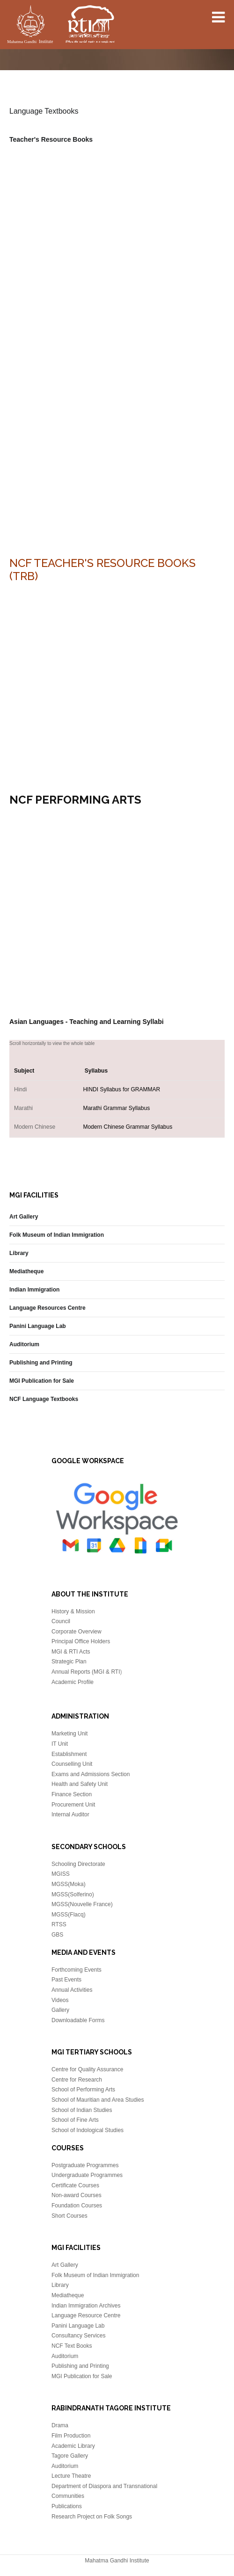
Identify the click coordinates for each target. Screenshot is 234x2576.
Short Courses (69, 2216)
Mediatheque (26, 1271)
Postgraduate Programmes (84, 2165)
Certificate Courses (75, 2185)
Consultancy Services (78, 2335)
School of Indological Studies (87, 2130)
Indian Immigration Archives (85, 2305)
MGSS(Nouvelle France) (82, 1904)
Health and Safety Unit (79, 1784)
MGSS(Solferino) (72, 1894)
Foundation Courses (76, 2205)
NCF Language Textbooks (43, 1399)
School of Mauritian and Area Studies (97, 2100)
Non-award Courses (76, 2195)
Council (60, 1621)
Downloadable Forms (77, 2020)
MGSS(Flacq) (68, 1914)
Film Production (70, 2435)
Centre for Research (76, 2079)
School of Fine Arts (75, 2120)
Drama (59, 2425)
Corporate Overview (76, 1631)
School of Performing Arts (83, 2089)
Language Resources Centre (47, 1308)
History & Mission (73, 1611)
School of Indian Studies (81, 2110)
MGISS (60, 1874)
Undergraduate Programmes (87, 2175)
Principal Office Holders (80, 1641)
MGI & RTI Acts (70, 1651)
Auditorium (24, 1344)
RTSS (58, 1924)
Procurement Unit (73, 1804)
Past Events (66, 1979)
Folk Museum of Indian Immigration (56, 1235)
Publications (66, 2506)
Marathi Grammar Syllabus (116, 1108)
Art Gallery (23, 1216)
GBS (57, 1934)
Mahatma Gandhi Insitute (61, 25)
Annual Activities (71, 1990)
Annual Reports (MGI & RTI (85, 1672)
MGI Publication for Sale (41, 1381)
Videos (59, 2000)
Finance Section (71, 1794)
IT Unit (59, 1744)
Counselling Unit (71, 1764)
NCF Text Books (71, 2346)
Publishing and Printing (41, 1362)
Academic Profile (72, 1682)
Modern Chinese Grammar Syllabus (127, 1127)
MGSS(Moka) (68, 1884)
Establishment (69, 1754)
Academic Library (73, 2446)
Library (19, 1253)
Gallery (60, 2010)
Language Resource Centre (85, 2315)
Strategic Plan (69, 1661)
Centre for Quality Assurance (87, 2069)
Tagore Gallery (69, 2456)
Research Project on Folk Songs (91, 2516)
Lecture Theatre (71, 2476)
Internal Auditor (70, 1814)
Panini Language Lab (37, 1326)
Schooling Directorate (78, 1864)
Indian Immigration (34, 1289)
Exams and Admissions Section (90, 1774)
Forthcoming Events (76, 1969)
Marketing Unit (69, 1733)
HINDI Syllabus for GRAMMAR (121, 1089)
